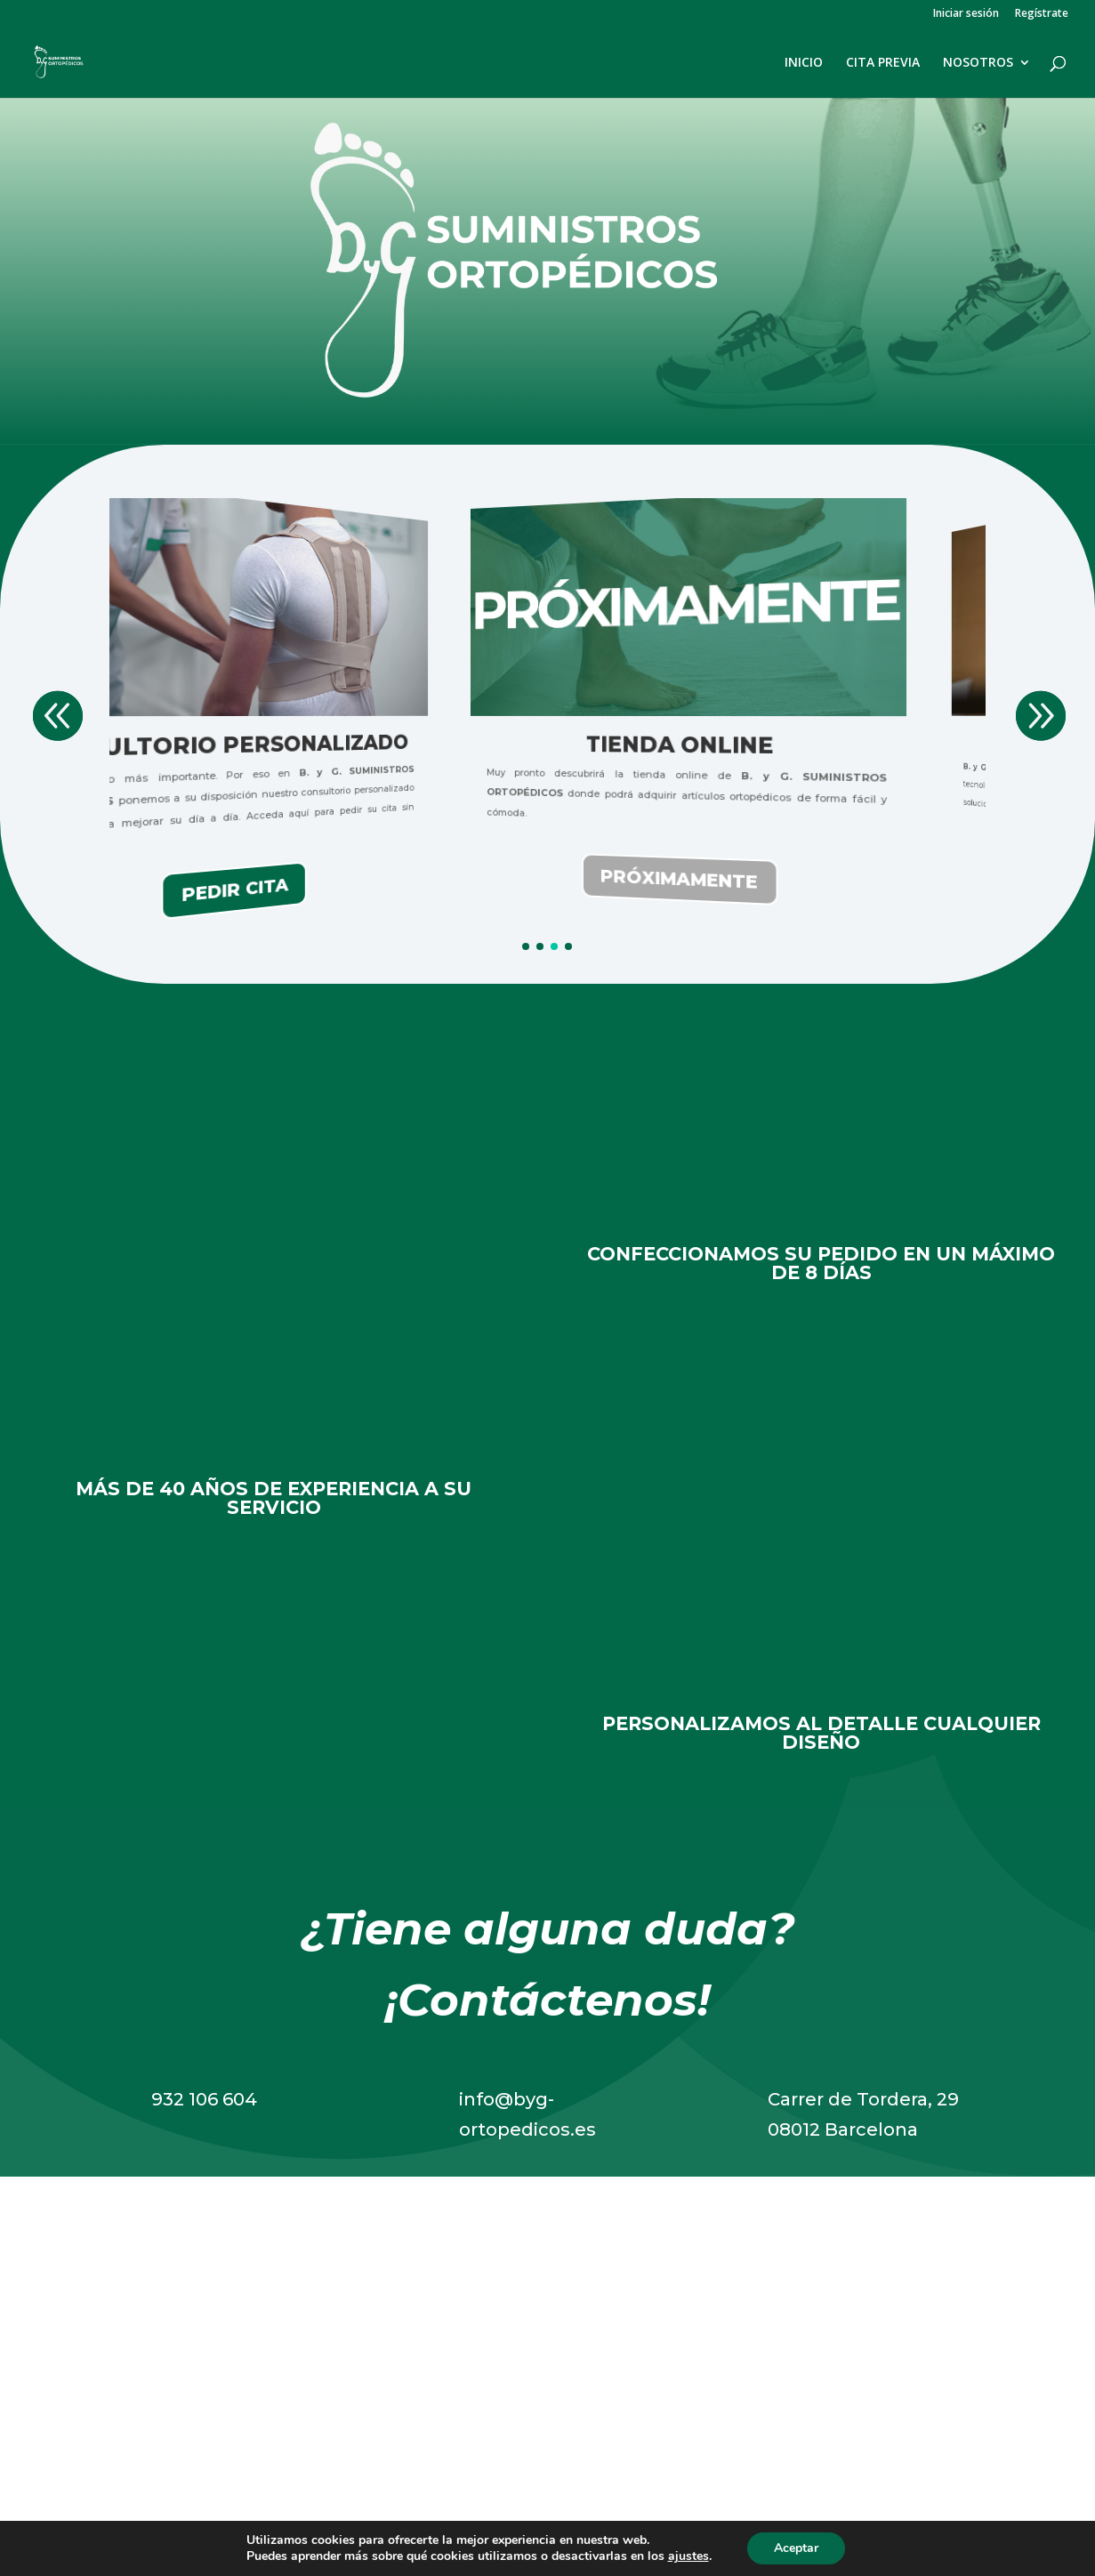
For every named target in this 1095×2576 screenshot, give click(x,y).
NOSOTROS (978, 63)
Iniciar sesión (966, 14)
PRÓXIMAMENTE (908, 879)
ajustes (688, 2556)
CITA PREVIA (883, 63)
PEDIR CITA (463, 890)
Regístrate (1041, 14)
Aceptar (796, 2548)
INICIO (804, 63)
